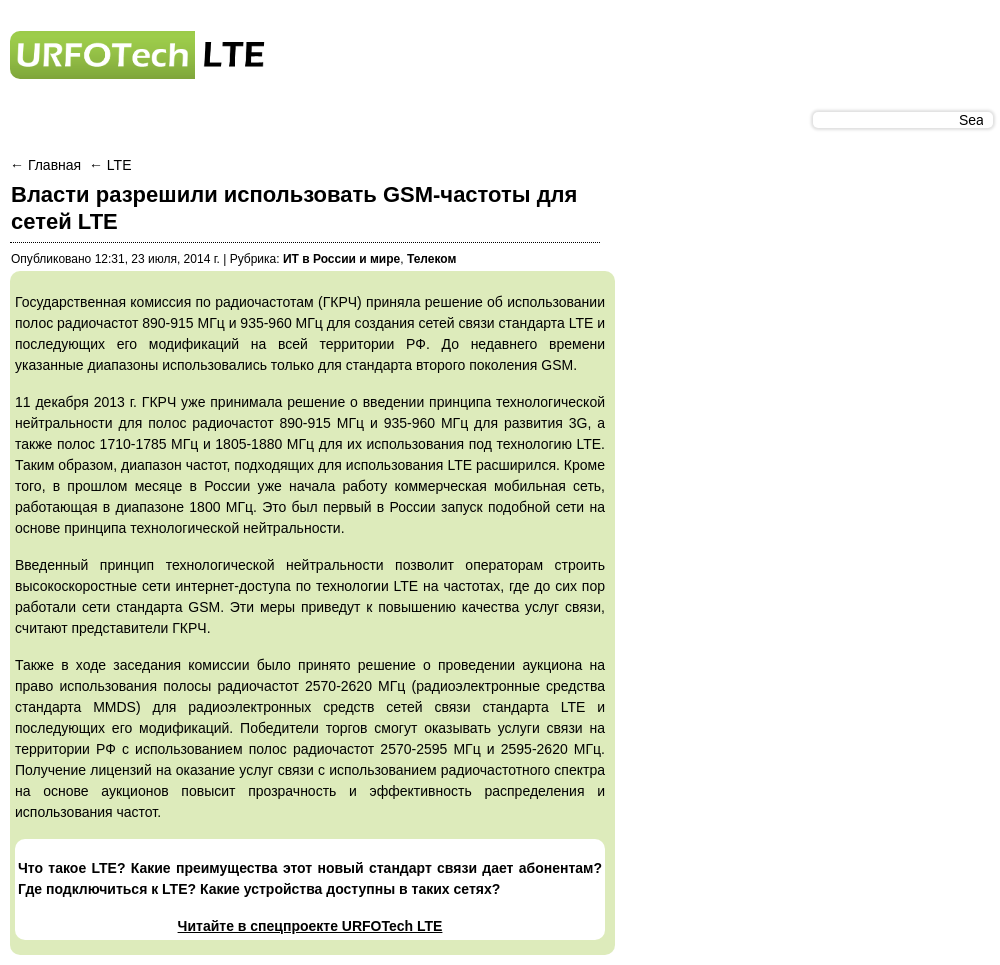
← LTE (110, 165)
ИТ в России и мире (341, 259)
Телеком (431, 259)
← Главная (47, 165)
